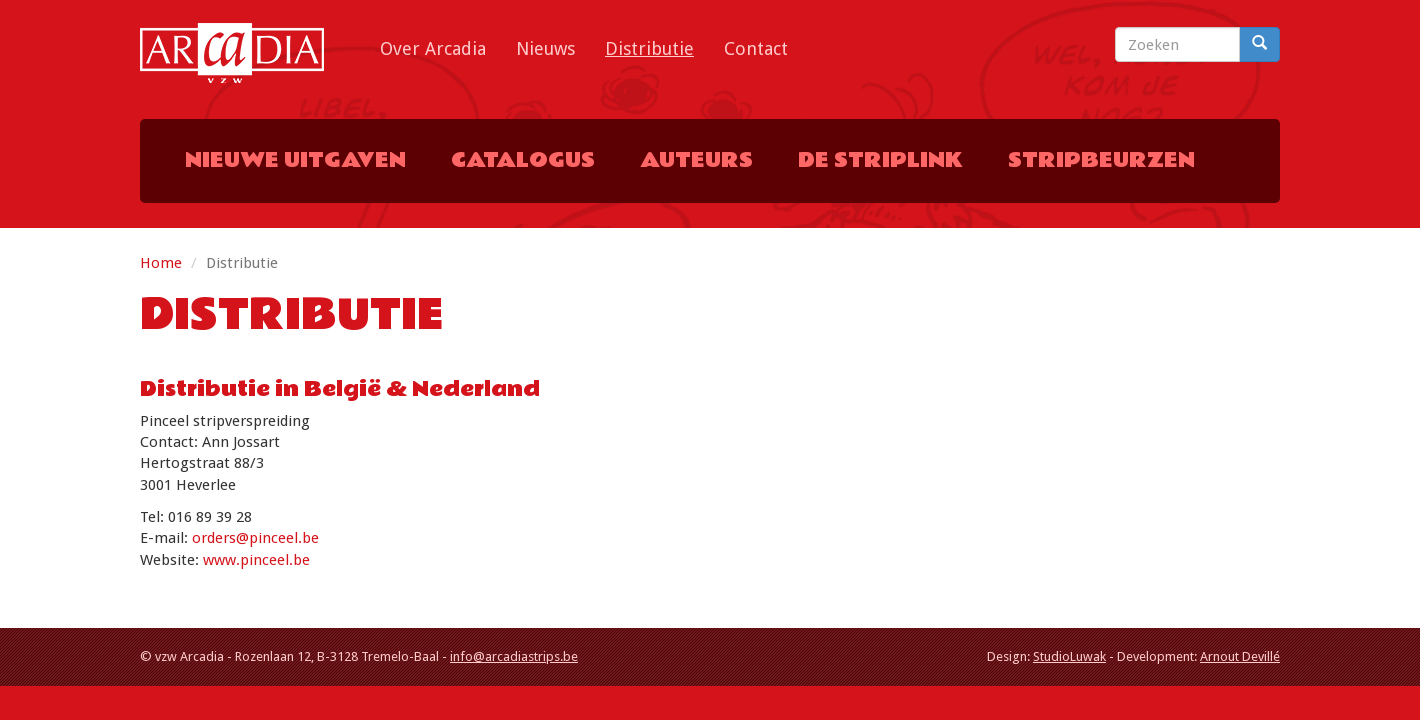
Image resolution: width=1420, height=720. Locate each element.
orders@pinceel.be (255, 538)
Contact (756, 48)
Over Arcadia (433, 48)
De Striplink (880, 160)
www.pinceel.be (256, 560)
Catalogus (523, 160)
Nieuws (545, 48)
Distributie (649, 48)
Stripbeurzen (1101, 160)
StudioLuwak (1069, 656)
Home (161, 263)
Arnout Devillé (1240, 656)
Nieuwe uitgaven (295, 160)
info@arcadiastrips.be (514, 656)
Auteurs (696, 160)
